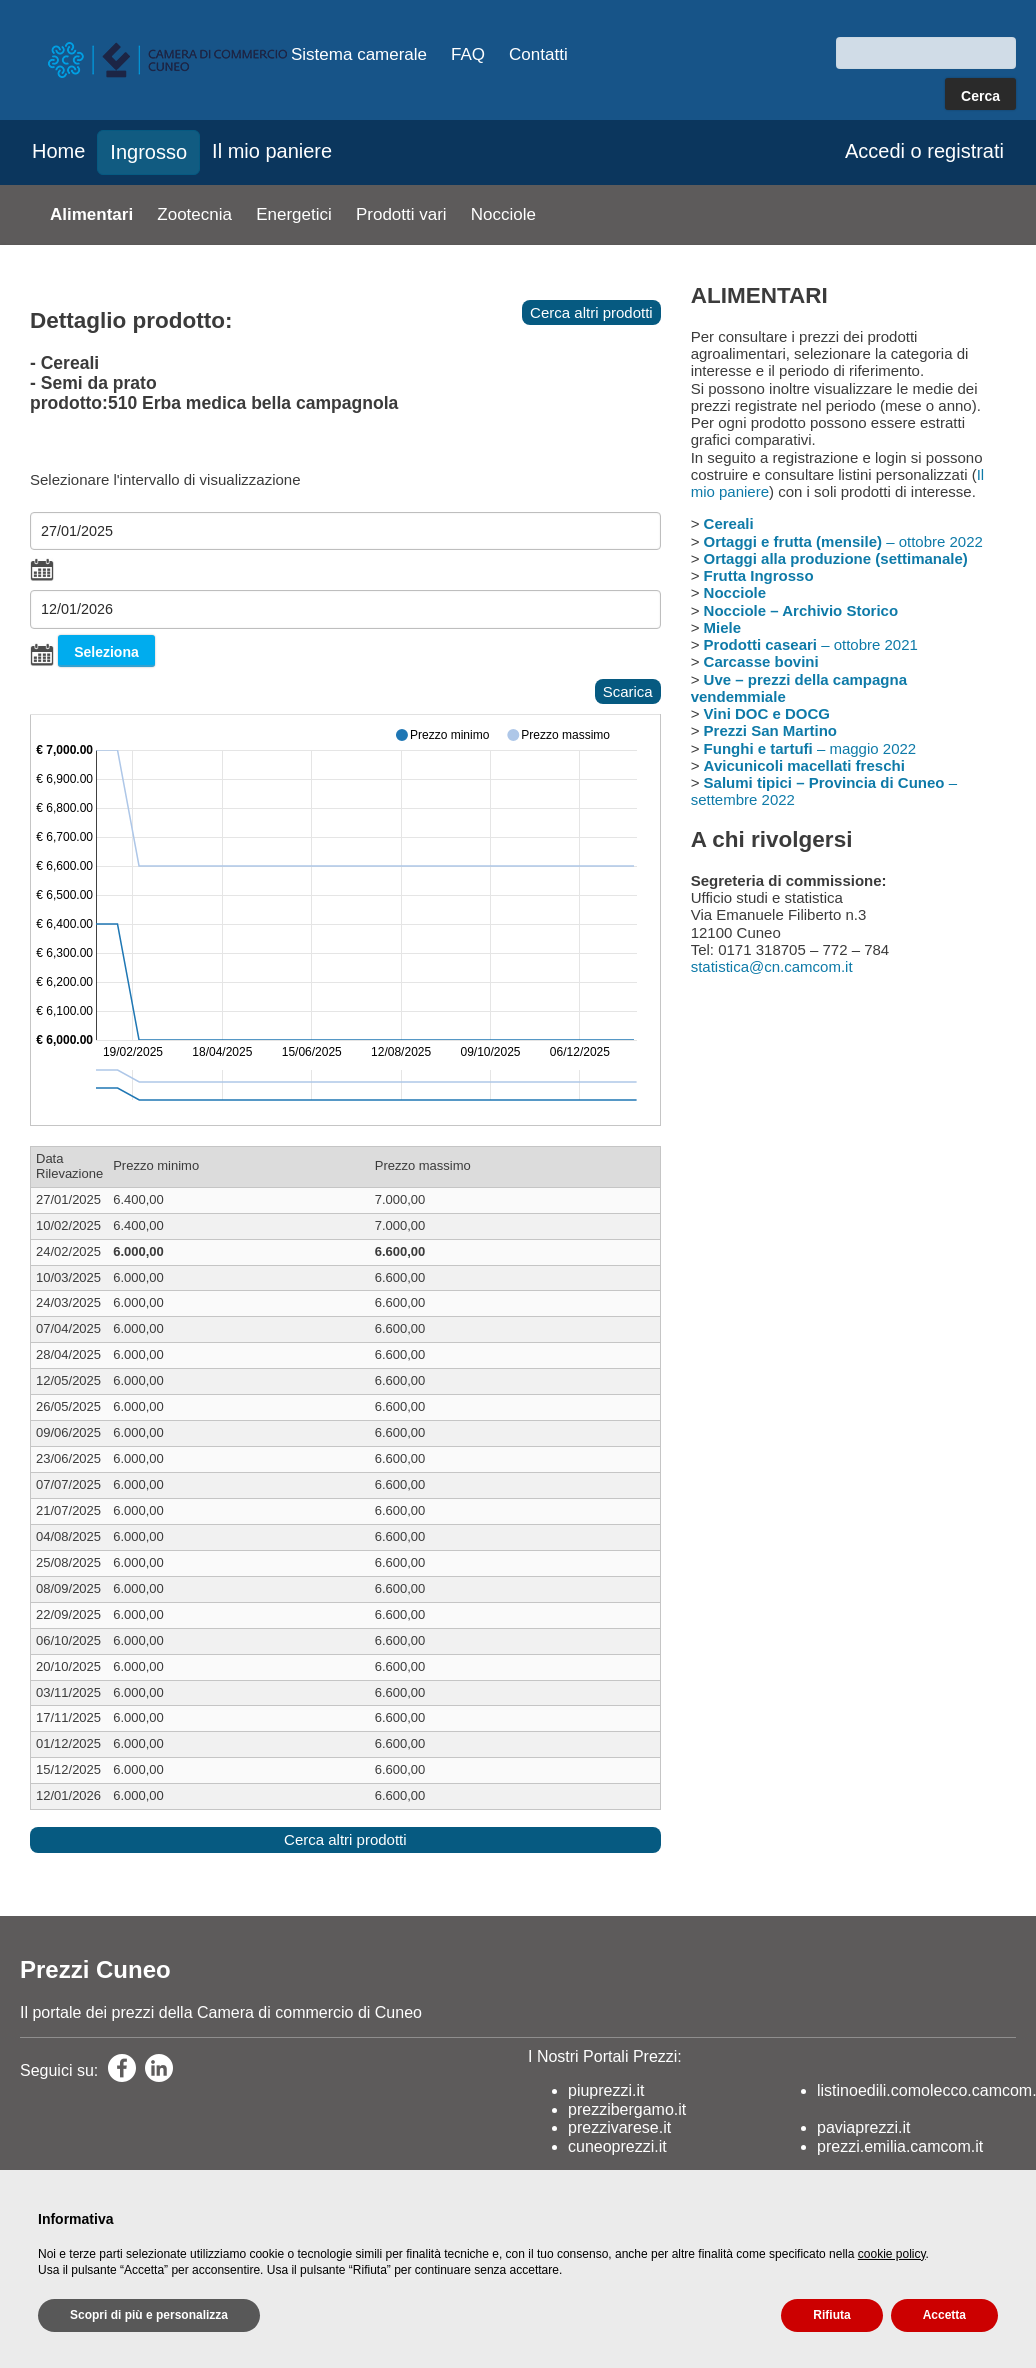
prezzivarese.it (619, 2127)
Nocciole (503, 214)
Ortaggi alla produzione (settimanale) (836, 558)
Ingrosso (148, 152)
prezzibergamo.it (627, 2109)
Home (58, 151)
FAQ (468, 54)
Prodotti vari (401, 214)
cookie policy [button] (892, 2254)
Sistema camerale (359, 54)
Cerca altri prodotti (591, 312)
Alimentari (91, 214)
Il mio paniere (272, 151)
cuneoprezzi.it (617, 2146)
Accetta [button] (944, 2315)
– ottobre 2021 (811, 644)
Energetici (294, 214)
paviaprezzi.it (863, 2127)
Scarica (628, 691)
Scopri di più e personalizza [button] (149, 2315)
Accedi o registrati (924, 151)
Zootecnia (194, 214)
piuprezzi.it (606, 2090)
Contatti (538, 54)
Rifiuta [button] (831, 2315)
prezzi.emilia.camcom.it (900, 2146)
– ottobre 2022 (843, 541)
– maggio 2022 (810, 748)
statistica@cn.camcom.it (772, 966)
